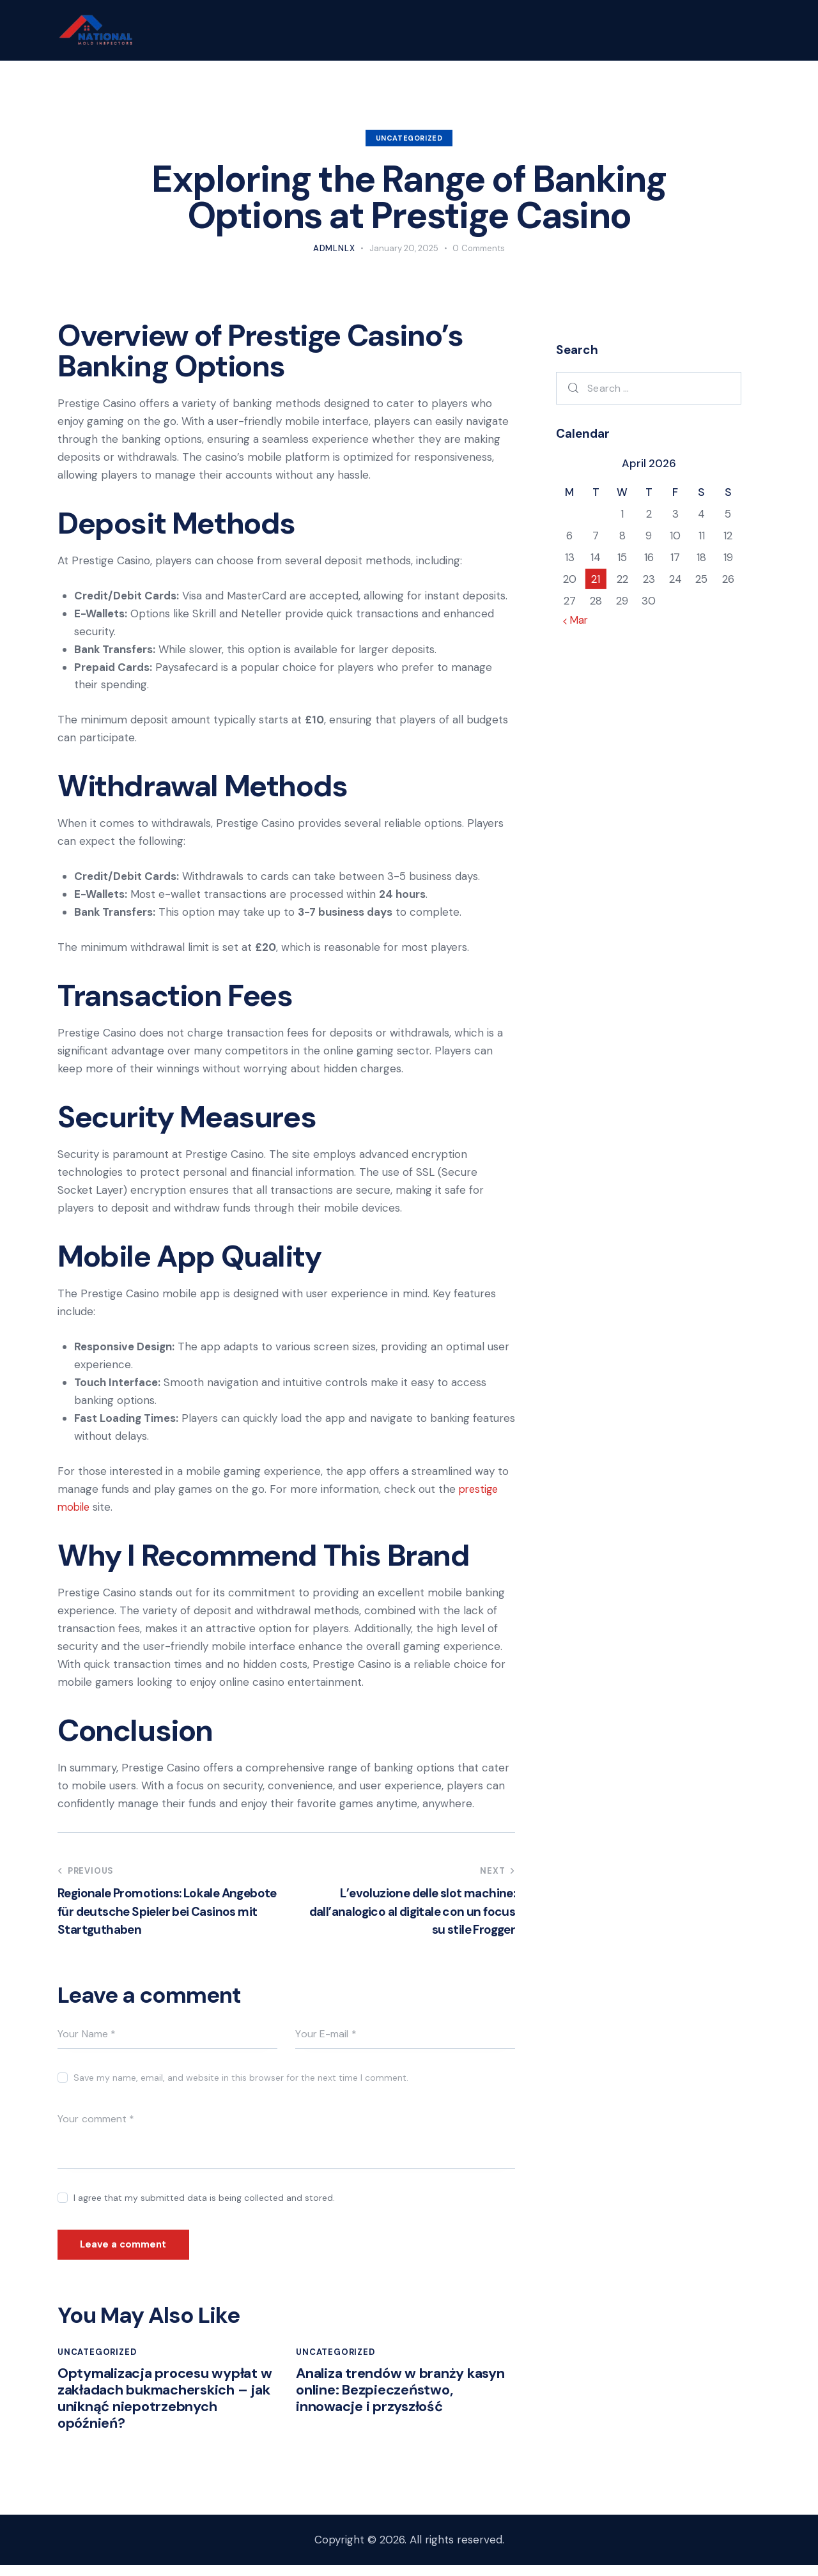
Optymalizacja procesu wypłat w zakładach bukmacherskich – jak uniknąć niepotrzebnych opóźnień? (166, 2405)
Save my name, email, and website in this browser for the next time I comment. (240, 2077)
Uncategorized (409, 138)
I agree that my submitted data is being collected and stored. (204, 2197)
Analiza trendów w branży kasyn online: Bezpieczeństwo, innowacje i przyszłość (403, 2396)
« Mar (576, 620)
